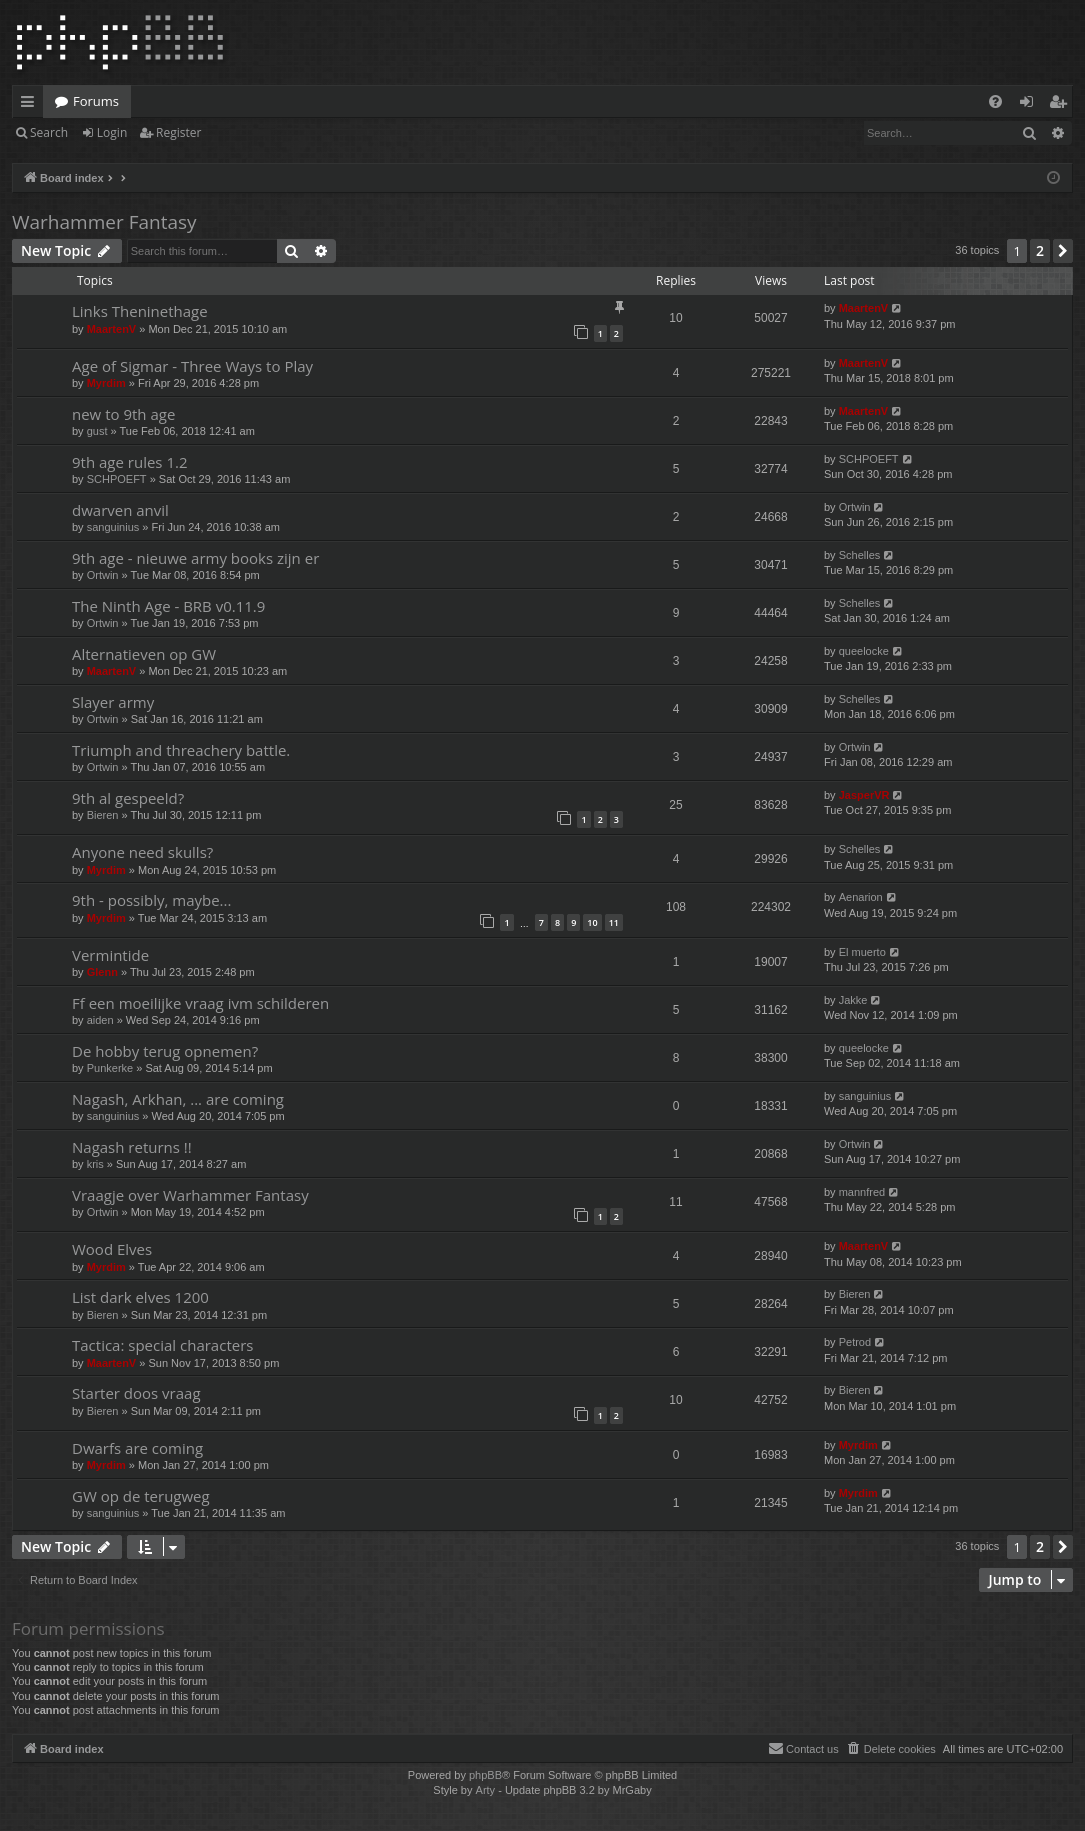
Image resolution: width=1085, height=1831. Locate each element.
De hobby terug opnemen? (165, 1051)
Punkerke (110, 1068)
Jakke (853, 1000)
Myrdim (106, 383)
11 (614, 922)
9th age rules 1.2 (130, 462)
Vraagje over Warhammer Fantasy (190, 1195)
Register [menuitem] (1062, 105)
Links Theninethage (140, 311)
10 (592, 922)
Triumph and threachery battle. (181, 750)
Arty (486, 1790)
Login (112, 132)
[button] (1063, 251)
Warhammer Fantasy (104, 222)
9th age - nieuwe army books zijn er (195, 558)
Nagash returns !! (132, 1147)
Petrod (855, 1342)
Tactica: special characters (162, 1345)
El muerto (862, 952)
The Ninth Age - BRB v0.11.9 (168, 606)
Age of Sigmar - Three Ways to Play (192, 366)
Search (49, 132)
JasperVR (864, 795)
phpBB (485, 1775)
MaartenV (112, 329)
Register (178, 132)
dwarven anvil (120, 510)
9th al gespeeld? (128, 798)
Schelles (860, 555)
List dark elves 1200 (140, 1297)
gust (97, 431)
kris (95, 1164)
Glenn (102, 972)
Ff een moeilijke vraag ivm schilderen (200, 1003)
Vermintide (110, 955)
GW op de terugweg (141, 1496)
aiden (100, 1020)
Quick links (31, 105)
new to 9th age (123, 414)
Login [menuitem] (1030, 105)
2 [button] (1040, 250)
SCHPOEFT (117, 479)
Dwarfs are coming (137, 1448)
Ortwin (855, 507)
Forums (96, 101)
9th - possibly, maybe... (151, 900)
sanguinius (113, 527)
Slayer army (113, 702)
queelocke (864, 651)
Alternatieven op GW (144, 654)
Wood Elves (112, 1249)
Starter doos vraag (136, 1393)
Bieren (103, 815)
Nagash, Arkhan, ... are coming (178, 1099)
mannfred (862, 1192)
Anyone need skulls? (142, 852)
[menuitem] (995, 101)
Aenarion (861, 897)
